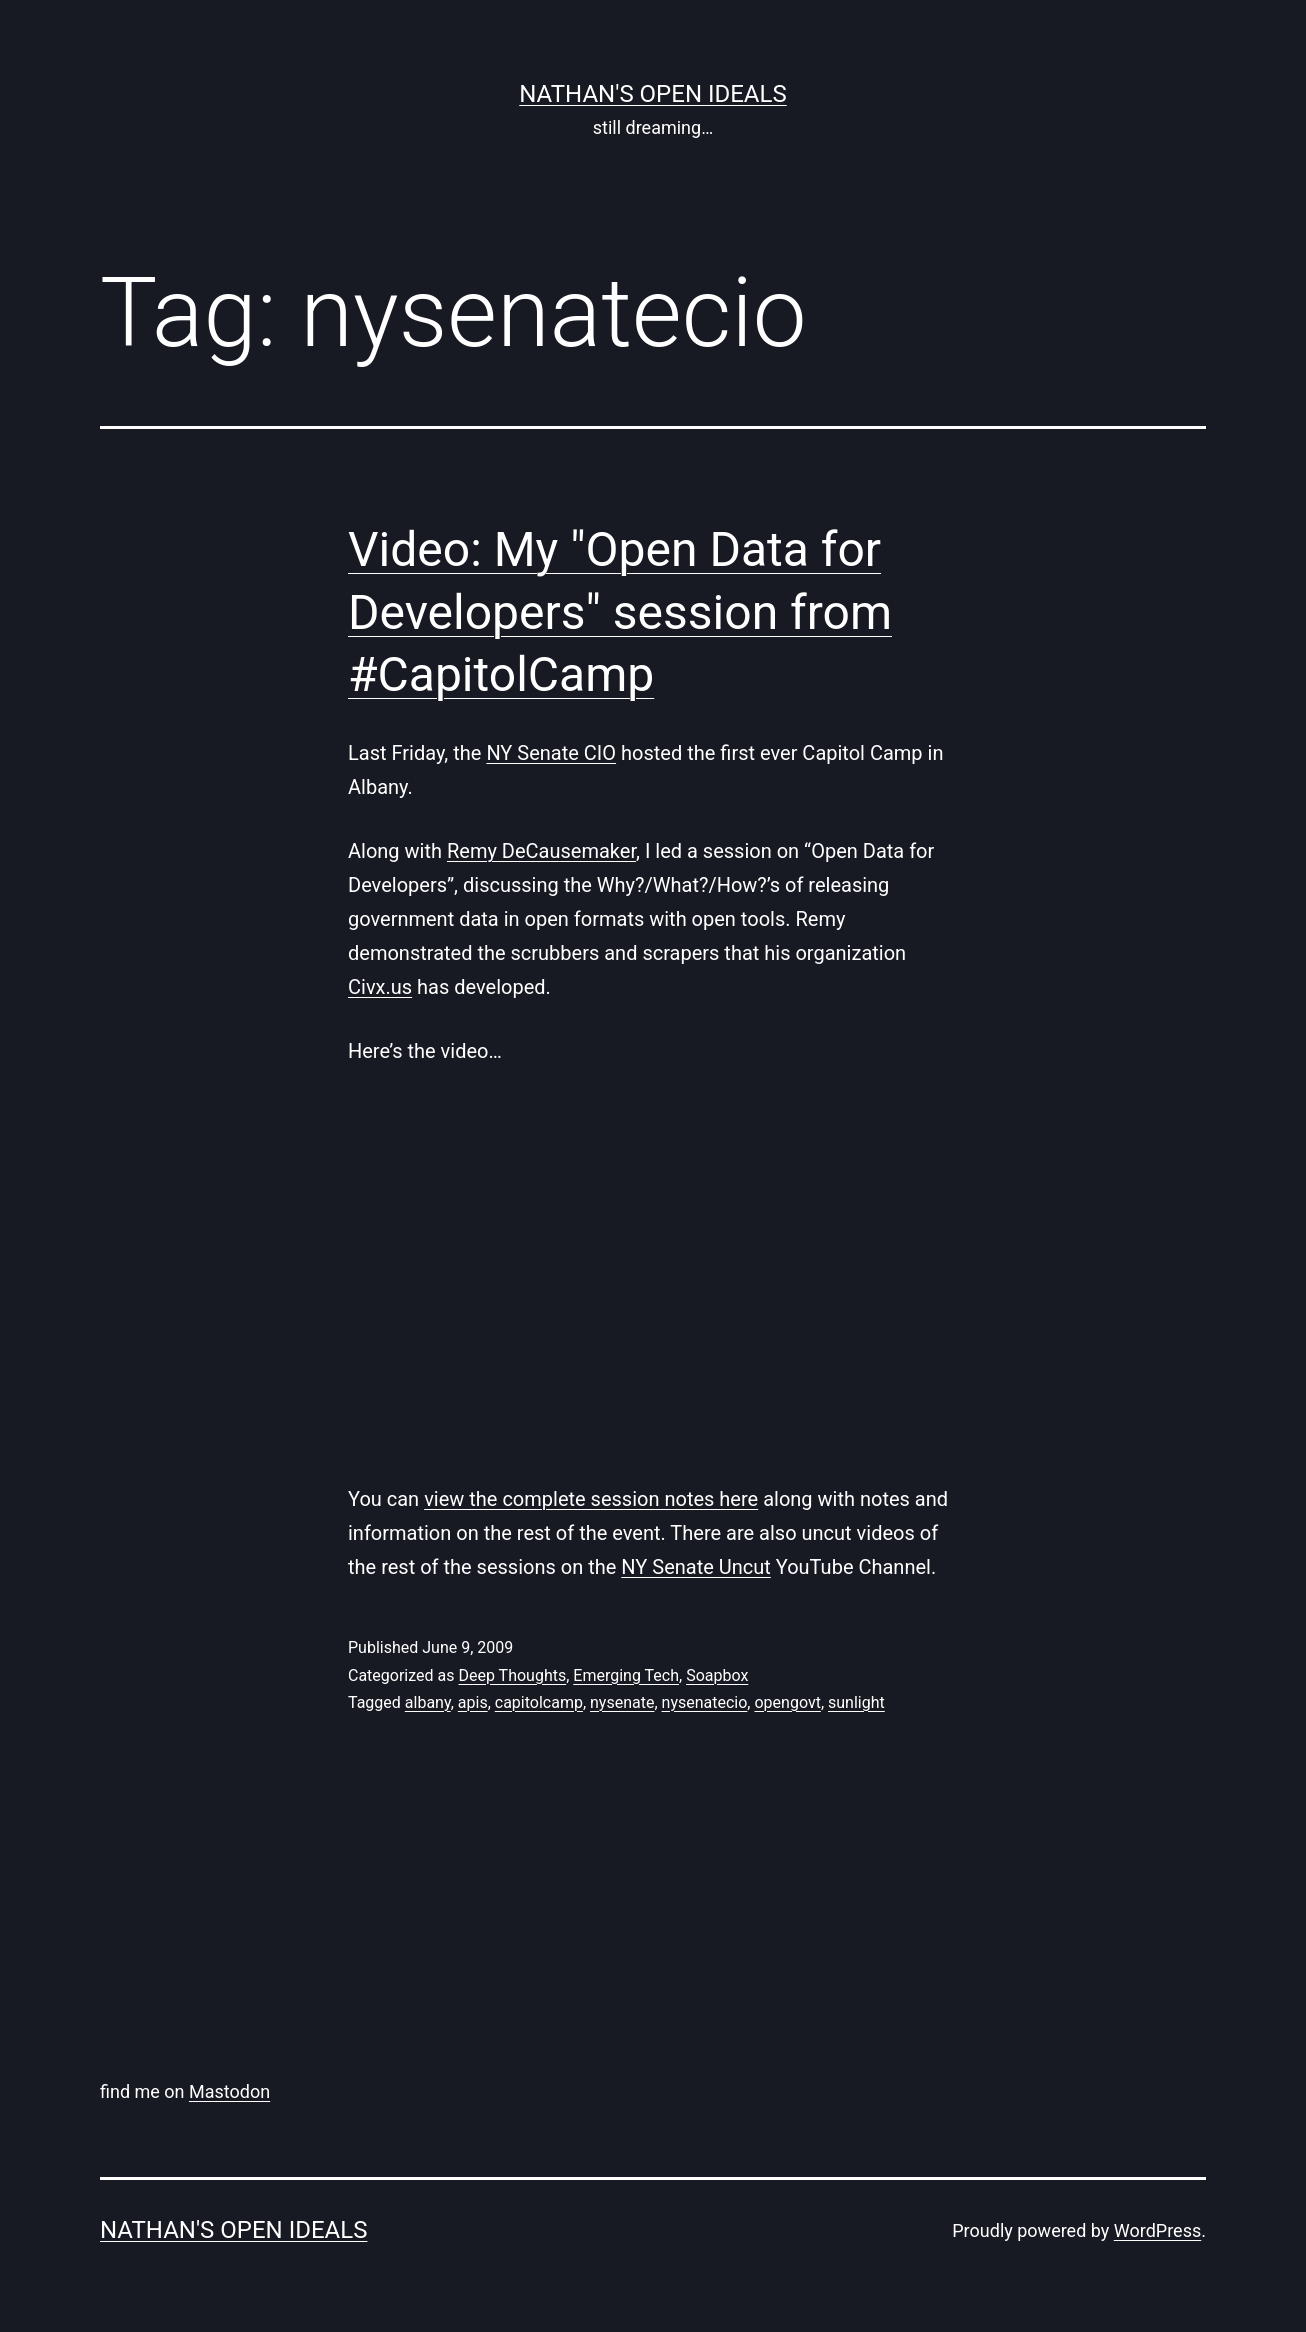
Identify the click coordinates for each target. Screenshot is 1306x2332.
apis (473, 1702)
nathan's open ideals (652, 94)
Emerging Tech (626, 1675)
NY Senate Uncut (696, 1567)
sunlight (856, 1702)
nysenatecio (705, 1702)
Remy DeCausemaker (541, 851)
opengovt (787, 1702)
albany (428, 1702)
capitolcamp (539, 1702)
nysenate (622, 1702)
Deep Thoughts (512, 1675)
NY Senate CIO (551, 753)
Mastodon (229, 2091)
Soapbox (717, 1675)
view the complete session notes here (591, 1499)
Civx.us (380, 987)
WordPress (1157, 2230)
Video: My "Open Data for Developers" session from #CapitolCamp (620, 612)
